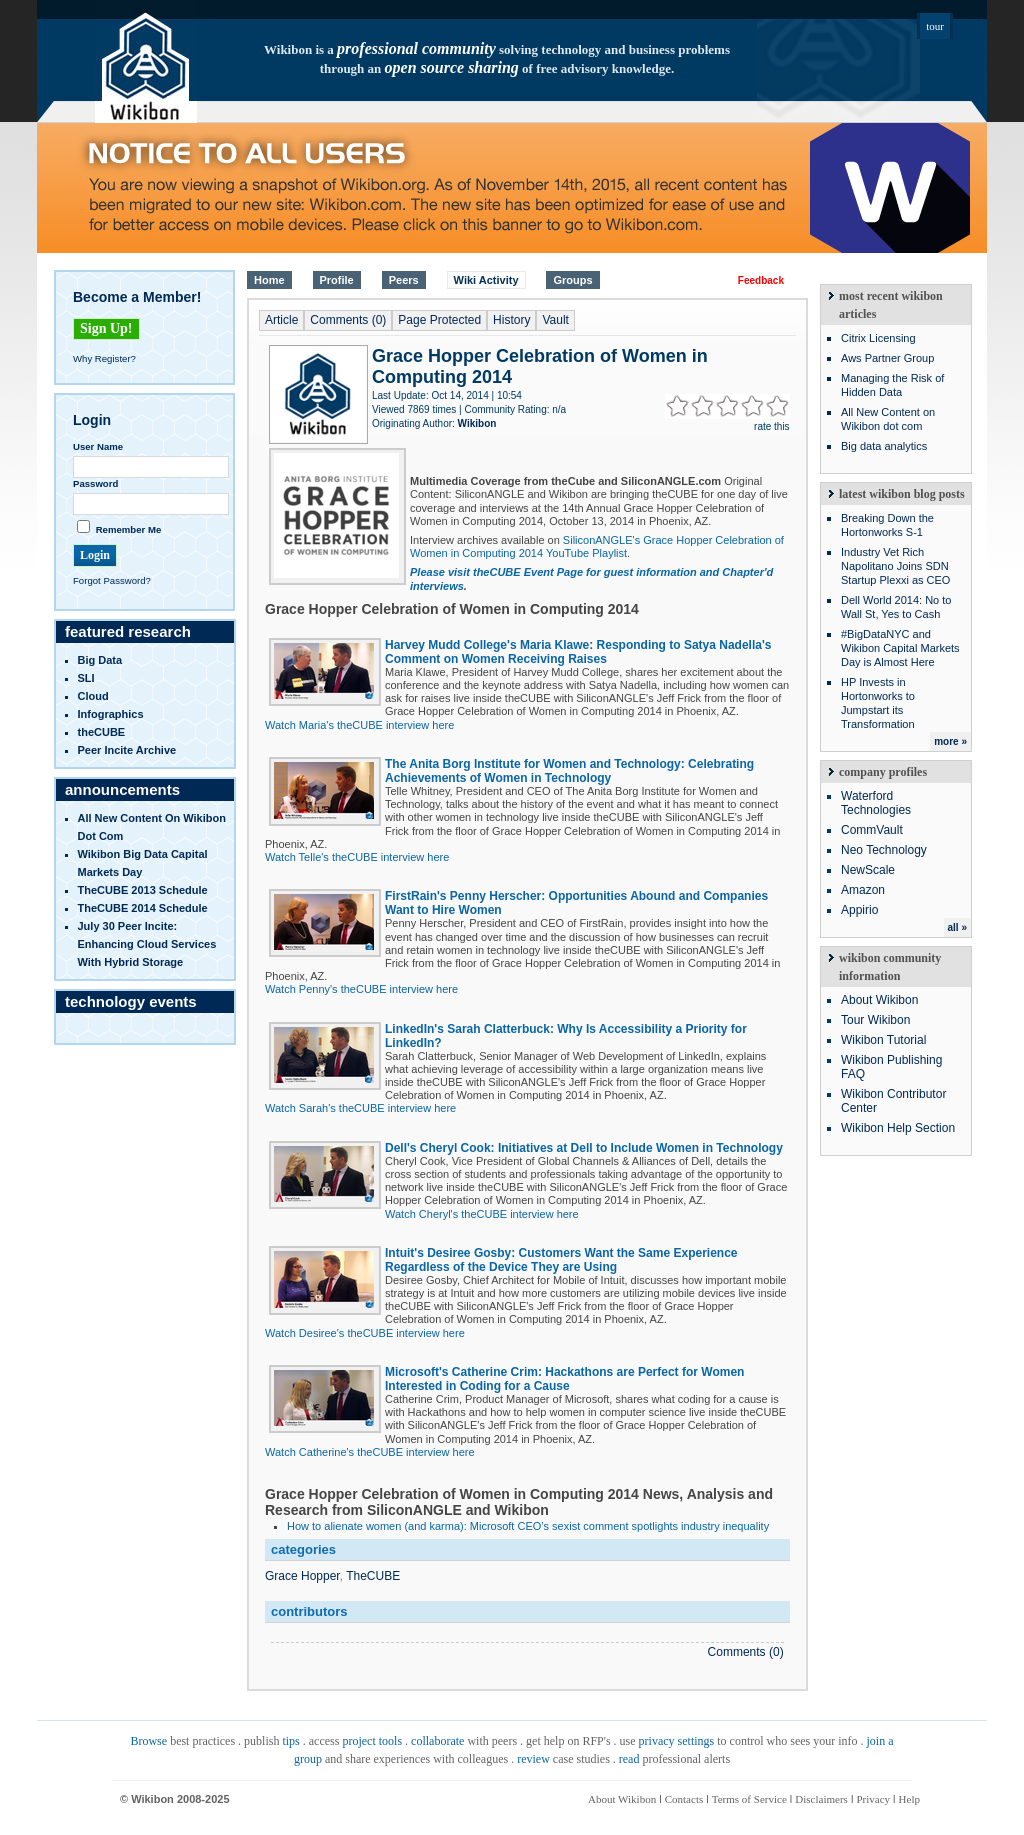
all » (957, 927)
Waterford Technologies (876, 803)
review (533, 1759)
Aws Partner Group (887, 358)
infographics (111, 714)
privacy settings (677, 1741)
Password (95, 483)
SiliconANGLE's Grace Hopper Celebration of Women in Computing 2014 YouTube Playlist (597, 546)
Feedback (761, 280)
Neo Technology (884, 850)
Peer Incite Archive (127, 750)
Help (909, 1799)
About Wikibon (879, 1000)
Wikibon (477, 423)
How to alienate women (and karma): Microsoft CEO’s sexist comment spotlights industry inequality (528, 1526)
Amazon (863, 890)
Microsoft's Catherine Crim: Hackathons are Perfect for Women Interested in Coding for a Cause (564, 1379)
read (629, 1759)
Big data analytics (884, 446)
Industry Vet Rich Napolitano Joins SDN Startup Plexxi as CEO (895, 566)
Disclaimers (821, 1799)
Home (269, 280)
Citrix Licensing (878, 338)
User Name (98, 446)
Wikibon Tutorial (883, 1040)
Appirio (859, 910)
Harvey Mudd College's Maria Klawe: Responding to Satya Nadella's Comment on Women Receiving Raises (578, 652)
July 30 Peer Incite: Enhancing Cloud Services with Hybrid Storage (147, 944)
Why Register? (104, 358)
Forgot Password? (112, 580)
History (511, 320)
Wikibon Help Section (898, 1128)
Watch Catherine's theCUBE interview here (370, 1452)
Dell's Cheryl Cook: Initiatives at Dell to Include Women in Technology (584, 1148)
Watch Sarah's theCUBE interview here (360, 1108)
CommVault (872, 830)
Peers (404, 280)
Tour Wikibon (875, 1020)
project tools (372, 1741)
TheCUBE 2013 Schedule (143, 890)
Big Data (100, 660)
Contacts (684, 1799)
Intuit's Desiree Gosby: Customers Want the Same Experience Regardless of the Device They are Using (561, 1260)
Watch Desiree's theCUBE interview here (365, 1333)
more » (950, 741)
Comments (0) (348, 320)
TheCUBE (373, 1576)
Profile (337, 280)
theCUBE (102, 732)
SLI (86, 678)
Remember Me (129, 529)
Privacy (873, 1799)
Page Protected (439, 320)
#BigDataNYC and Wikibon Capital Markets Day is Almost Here (900, 648)
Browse (148, 1741)
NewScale (868, 870)
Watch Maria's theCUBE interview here (359, 725)
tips (290, 1741)
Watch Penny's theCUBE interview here (361, 989)
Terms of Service (749, 1799)
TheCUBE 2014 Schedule (143, 908)
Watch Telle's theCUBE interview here (357, 857)
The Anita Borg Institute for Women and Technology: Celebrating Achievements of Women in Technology (569, 771)
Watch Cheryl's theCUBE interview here (482, 1214)
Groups (572, 280)
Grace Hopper (302, 1576)
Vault (555, 320)
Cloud (93, 696)
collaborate (437, 1741)
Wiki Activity (486, 280)
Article (281, 320)
